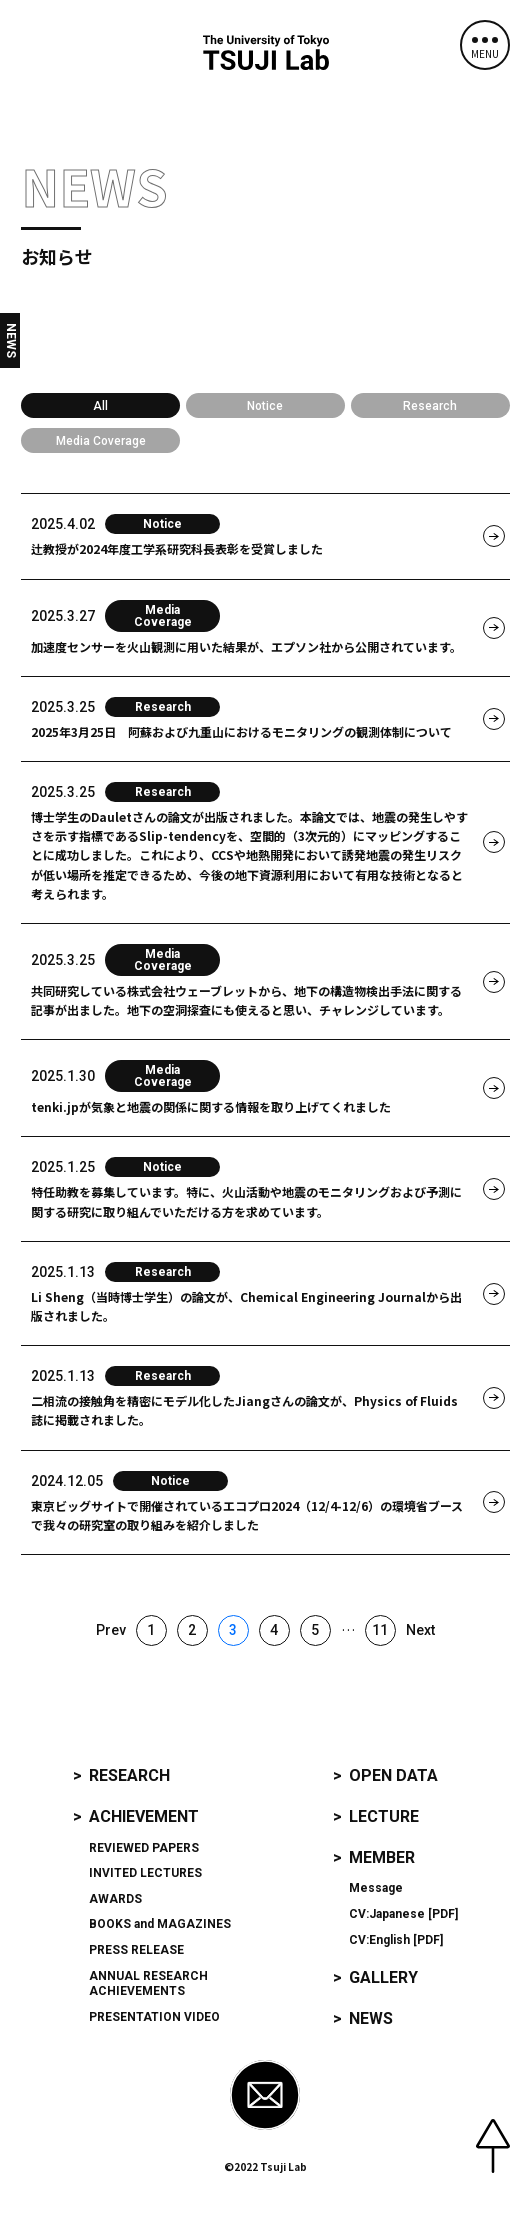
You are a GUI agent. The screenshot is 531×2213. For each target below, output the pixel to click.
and (160, 1924)
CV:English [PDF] (396, 1940)
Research (430, 406)
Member (382, 1857)
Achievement (144, 1816)
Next (420, 1630)
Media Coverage (101, 441)
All (100, 406)
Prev (111, 1630)
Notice (265, 406)
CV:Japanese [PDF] (403, 1914)
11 (380, 1630)
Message (376, 1888)
